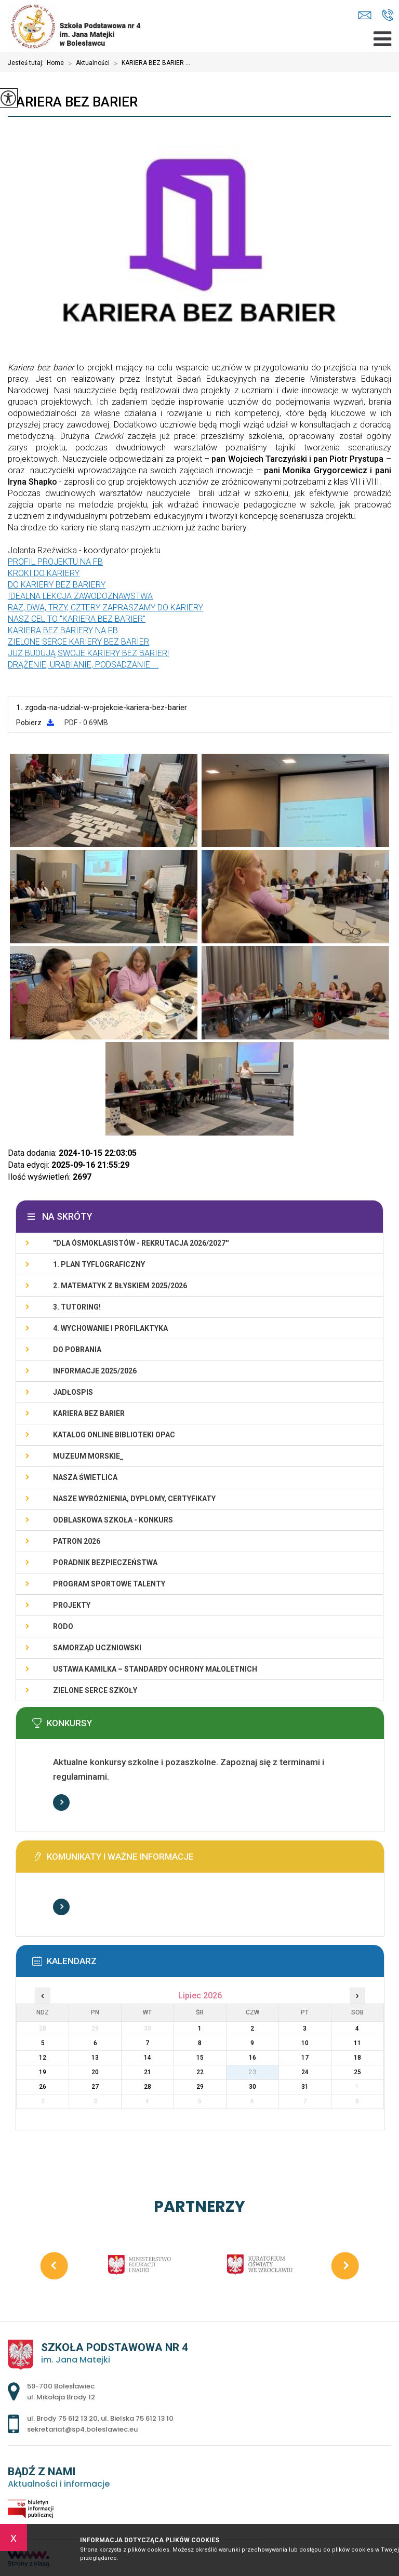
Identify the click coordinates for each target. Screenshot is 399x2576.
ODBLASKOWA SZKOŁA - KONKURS (113, 1520)
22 (200, 2072)
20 (95, 2072)
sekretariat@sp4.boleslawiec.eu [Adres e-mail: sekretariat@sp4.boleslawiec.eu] (82, 2429)
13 (95, 2057)
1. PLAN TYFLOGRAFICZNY (99, 1264)
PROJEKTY (71, 1605)
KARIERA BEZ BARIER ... (150, 63)
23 (252, 2072)
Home (55, 63)
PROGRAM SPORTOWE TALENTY (109, 1584)
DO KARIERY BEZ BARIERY (56, 585)
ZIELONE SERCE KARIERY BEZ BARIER (78, 642)
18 (357, 2057)
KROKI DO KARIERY (43, 573)
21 (147, 2072)
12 (42, 2057)
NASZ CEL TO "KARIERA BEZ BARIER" (76, 619)
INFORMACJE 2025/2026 (95, 1371)
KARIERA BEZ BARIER (73, 102)
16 (252, 2057)
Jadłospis (73, 1392)
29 (200, 2086)
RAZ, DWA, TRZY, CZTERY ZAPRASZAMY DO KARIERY (105, 607)
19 (42, 2072)
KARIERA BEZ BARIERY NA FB (63, 630)
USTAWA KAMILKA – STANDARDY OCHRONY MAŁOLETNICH (155, 1669)
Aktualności (87, 63)
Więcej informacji (61, 1802)
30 (252, 2086)
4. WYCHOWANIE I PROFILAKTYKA (110, 1328)
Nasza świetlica (85, 1477)
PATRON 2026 (76, 1541)
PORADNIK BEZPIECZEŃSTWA (105, 1562)
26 (42, 2086)
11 (357, 2043)
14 (147, 2057)
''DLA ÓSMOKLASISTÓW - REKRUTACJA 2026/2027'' (141, 1243)
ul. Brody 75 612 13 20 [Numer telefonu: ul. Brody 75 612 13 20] (62, 2418)
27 (95, 2086)
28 (147, 2086)
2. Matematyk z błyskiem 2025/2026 (120, 1286)
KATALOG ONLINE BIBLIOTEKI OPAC (114, 1435)
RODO (63, 1626)
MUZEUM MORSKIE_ (88, 1456)
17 (305, 2057)
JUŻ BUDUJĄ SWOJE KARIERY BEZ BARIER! (88, 653)
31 (305, 2086)
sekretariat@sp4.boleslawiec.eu (364, 15)
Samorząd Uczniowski (97, 1648)
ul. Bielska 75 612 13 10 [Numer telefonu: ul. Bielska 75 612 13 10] (137, 2418)
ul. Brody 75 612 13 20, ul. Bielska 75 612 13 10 (388, 15)
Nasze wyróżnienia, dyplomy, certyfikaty (134, 1498)
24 (305, 2072)
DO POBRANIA (77, 1349)
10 (305, 2043)
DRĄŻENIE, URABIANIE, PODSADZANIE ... (83, 665)
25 (357, 2072)
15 (200, 2057)
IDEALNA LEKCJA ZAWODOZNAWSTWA (80, 596)
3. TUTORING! (77, 1307)
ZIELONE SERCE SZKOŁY (95, 1690)
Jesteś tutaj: (27, 63)
